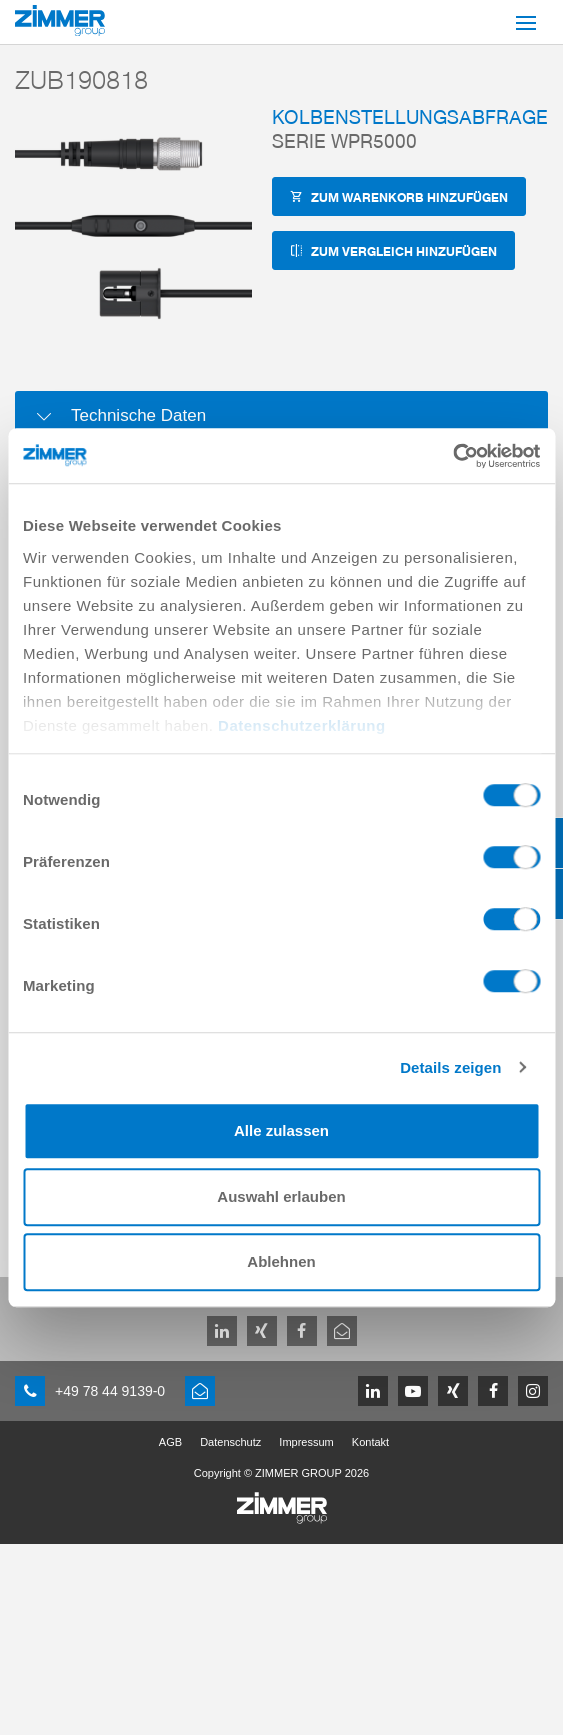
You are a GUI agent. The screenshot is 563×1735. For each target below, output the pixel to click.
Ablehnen (281, 1261)
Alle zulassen (281, 1130)
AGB (170, 1442)
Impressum (306, 1442)
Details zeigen (450, 1067)
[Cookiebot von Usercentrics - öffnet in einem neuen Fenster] (452, 456)
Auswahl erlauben (281, 1196)
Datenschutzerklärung (302, 725)
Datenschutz (230, 1442)
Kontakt (370, 1442)
